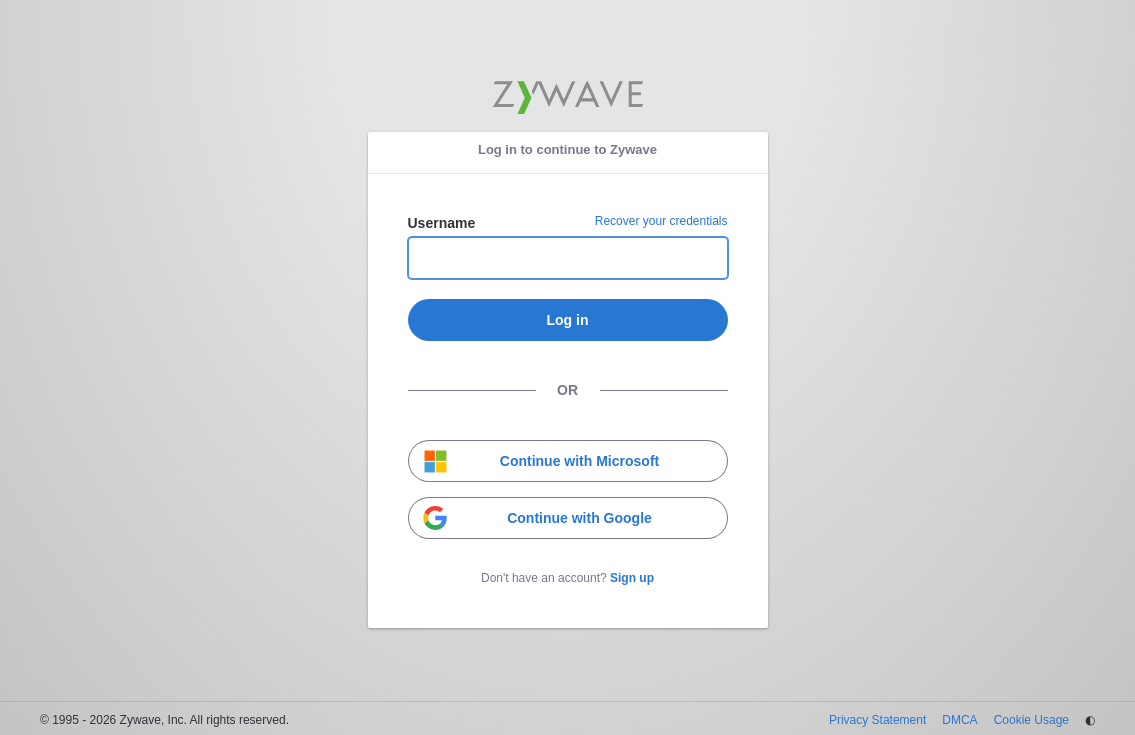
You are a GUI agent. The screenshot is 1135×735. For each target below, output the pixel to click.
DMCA (959, 720)
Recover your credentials (661, 221)
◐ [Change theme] (1090, 720)
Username (442, 223)
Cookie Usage (1031, 720)
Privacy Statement (877, 720)
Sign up (632, 578)
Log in (568, 320)
